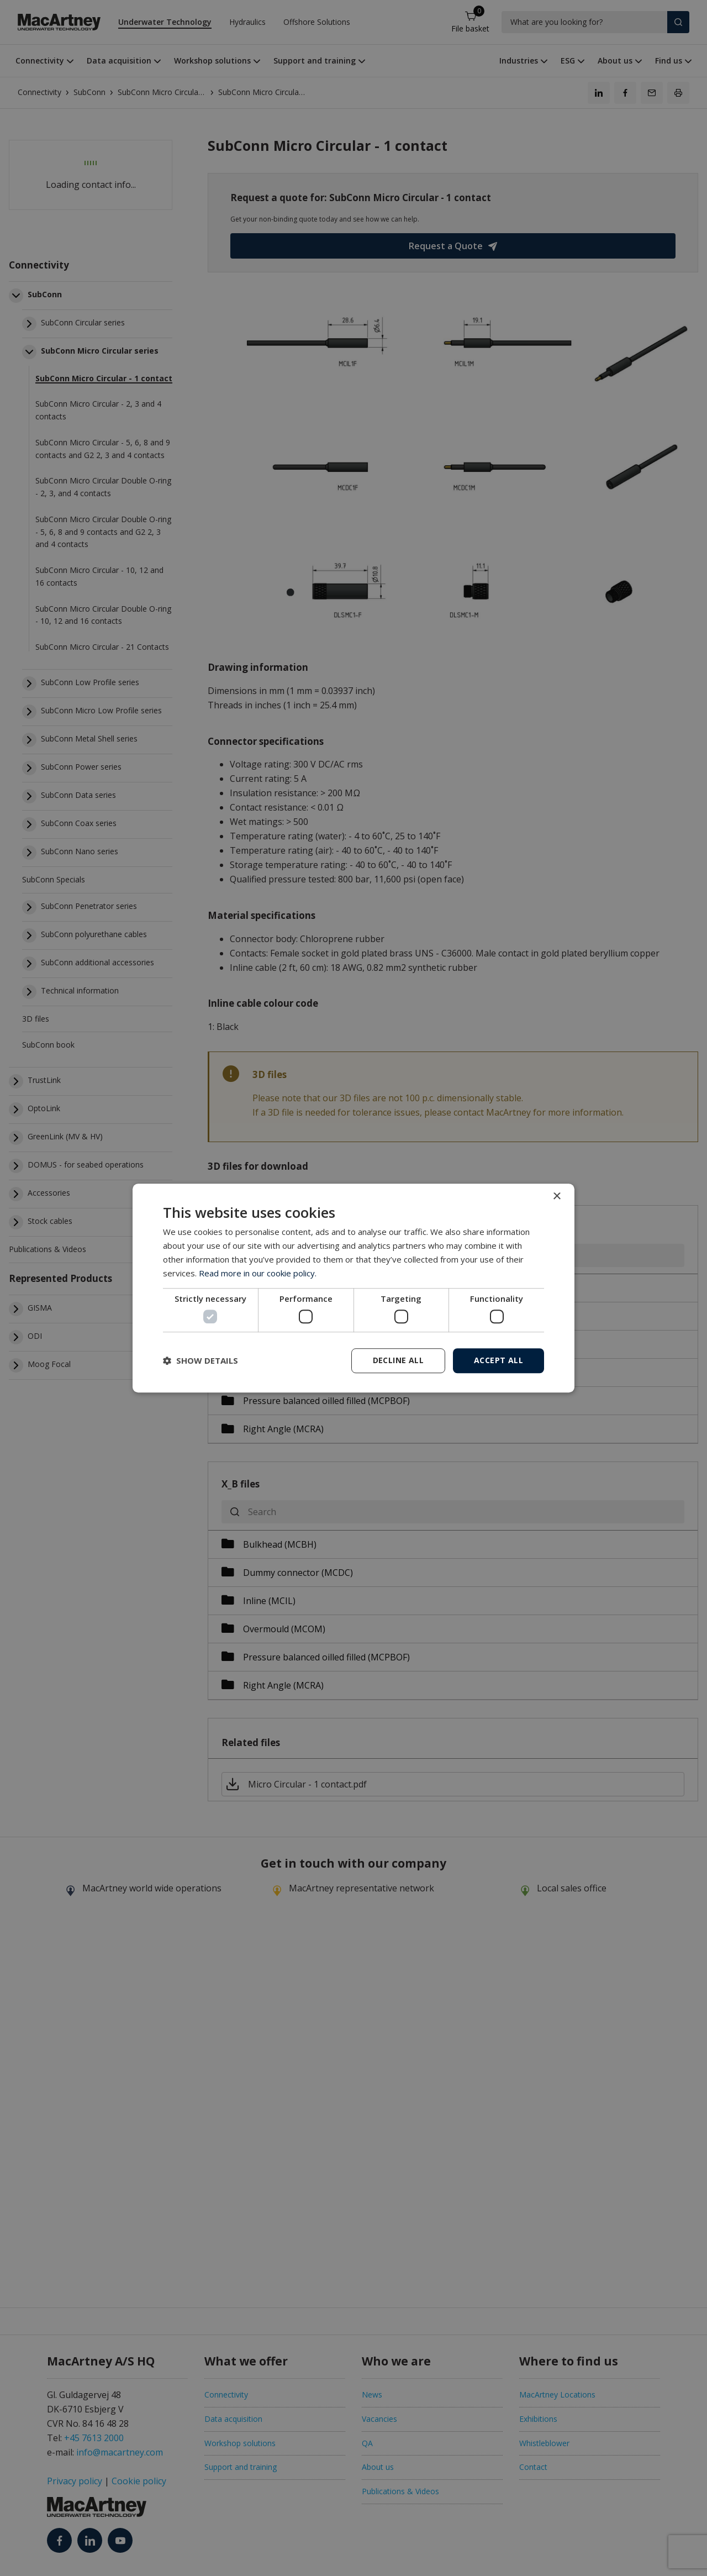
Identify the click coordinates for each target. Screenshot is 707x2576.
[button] (200, 1360)
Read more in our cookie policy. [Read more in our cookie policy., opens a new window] (257, 1273)
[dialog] (353, 1288)
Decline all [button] (398, 1360)
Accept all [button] (498, 1360)
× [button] (556, 1196)
